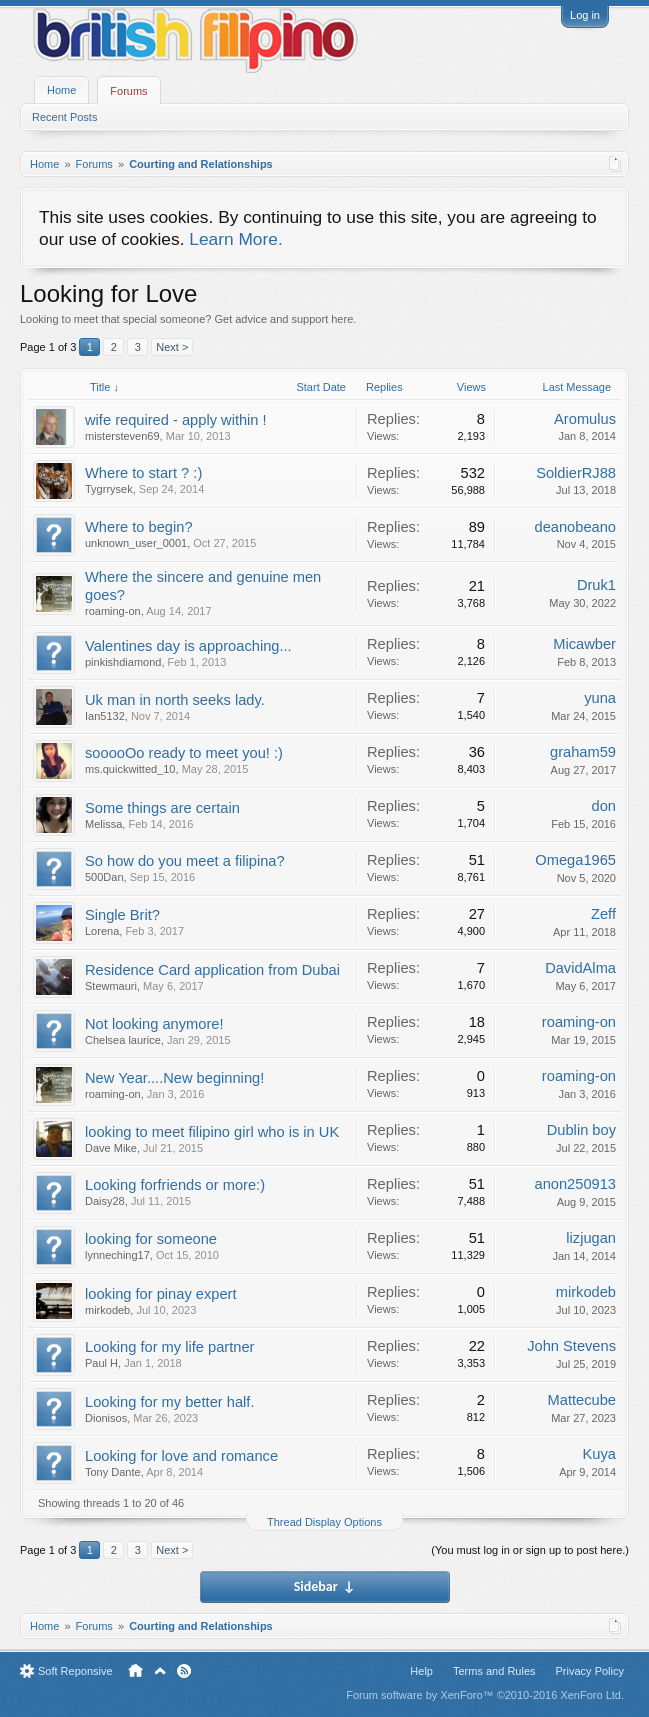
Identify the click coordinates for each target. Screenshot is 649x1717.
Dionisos (106, 1418)
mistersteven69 (122, 436)
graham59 (583, 752)
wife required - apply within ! (176, 420)
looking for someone (151, 1239)
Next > (172, 347)
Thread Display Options (324, 1522)
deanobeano (575, 527)
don (604, 806)
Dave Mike (111, 1148)
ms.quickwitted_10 (130, 769)
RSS (184, 1671)
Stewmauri (111, 986)
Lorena (102, 931)
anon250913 (575, 1184)
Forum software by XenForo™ (485, 1695)
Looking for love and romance (181, 1456)
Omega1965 (575, 860)
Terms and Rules (494, 1671)
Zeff (603, 914)
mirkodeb (107, 1310)
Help (421, 1671)
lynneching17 (117, 1255)
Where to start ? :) (143, 473)
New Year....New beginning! (174, 1078)
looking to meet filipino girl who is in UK (212, 1132)
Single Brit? (122, 915)
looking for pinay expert (161, 1294)
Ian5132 (105, 716)
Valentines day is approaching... (188, 646)
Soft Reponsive (75, 1671)
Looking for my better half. (169, 1402)
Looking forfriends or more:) (175, 1185)
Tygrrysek (109, 489)
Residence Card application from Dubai (212, 970)
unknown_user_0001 (136, 543)
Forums (128, 91)
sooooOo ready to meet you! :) (184, 753)
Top (160, 1671)
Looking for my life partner (169, 1347)
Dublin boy (581, 1130)
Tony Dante (113, 1472)
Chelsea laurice (123, 1040)
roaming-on (113, 611)
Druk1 (596, 585)
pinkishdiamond (123, 662)
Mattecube (582, 1400)
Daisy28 (105, 1201)
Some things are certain (162, 808)
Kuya (599, 1454)
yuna (600, 698)
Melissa (103, 824)
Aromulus (585, 419)
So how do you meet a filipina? (185, 861)
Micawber (584, 644)
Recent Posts (64, 117)
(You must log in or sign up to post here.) (530, 1550)
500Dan (104, 877)
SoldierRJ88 (576, 473)
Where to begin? (139, 527)
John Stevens (571, 1346)
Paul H (101, 1363)
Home (61, 90)
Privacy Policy (590, 1671)
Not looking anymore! (154, 1024)
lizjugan (591, 1238)
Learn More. (235, 239)
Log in (585, 15)
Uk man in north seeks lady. (175, 700)
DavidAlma (580, 968)
